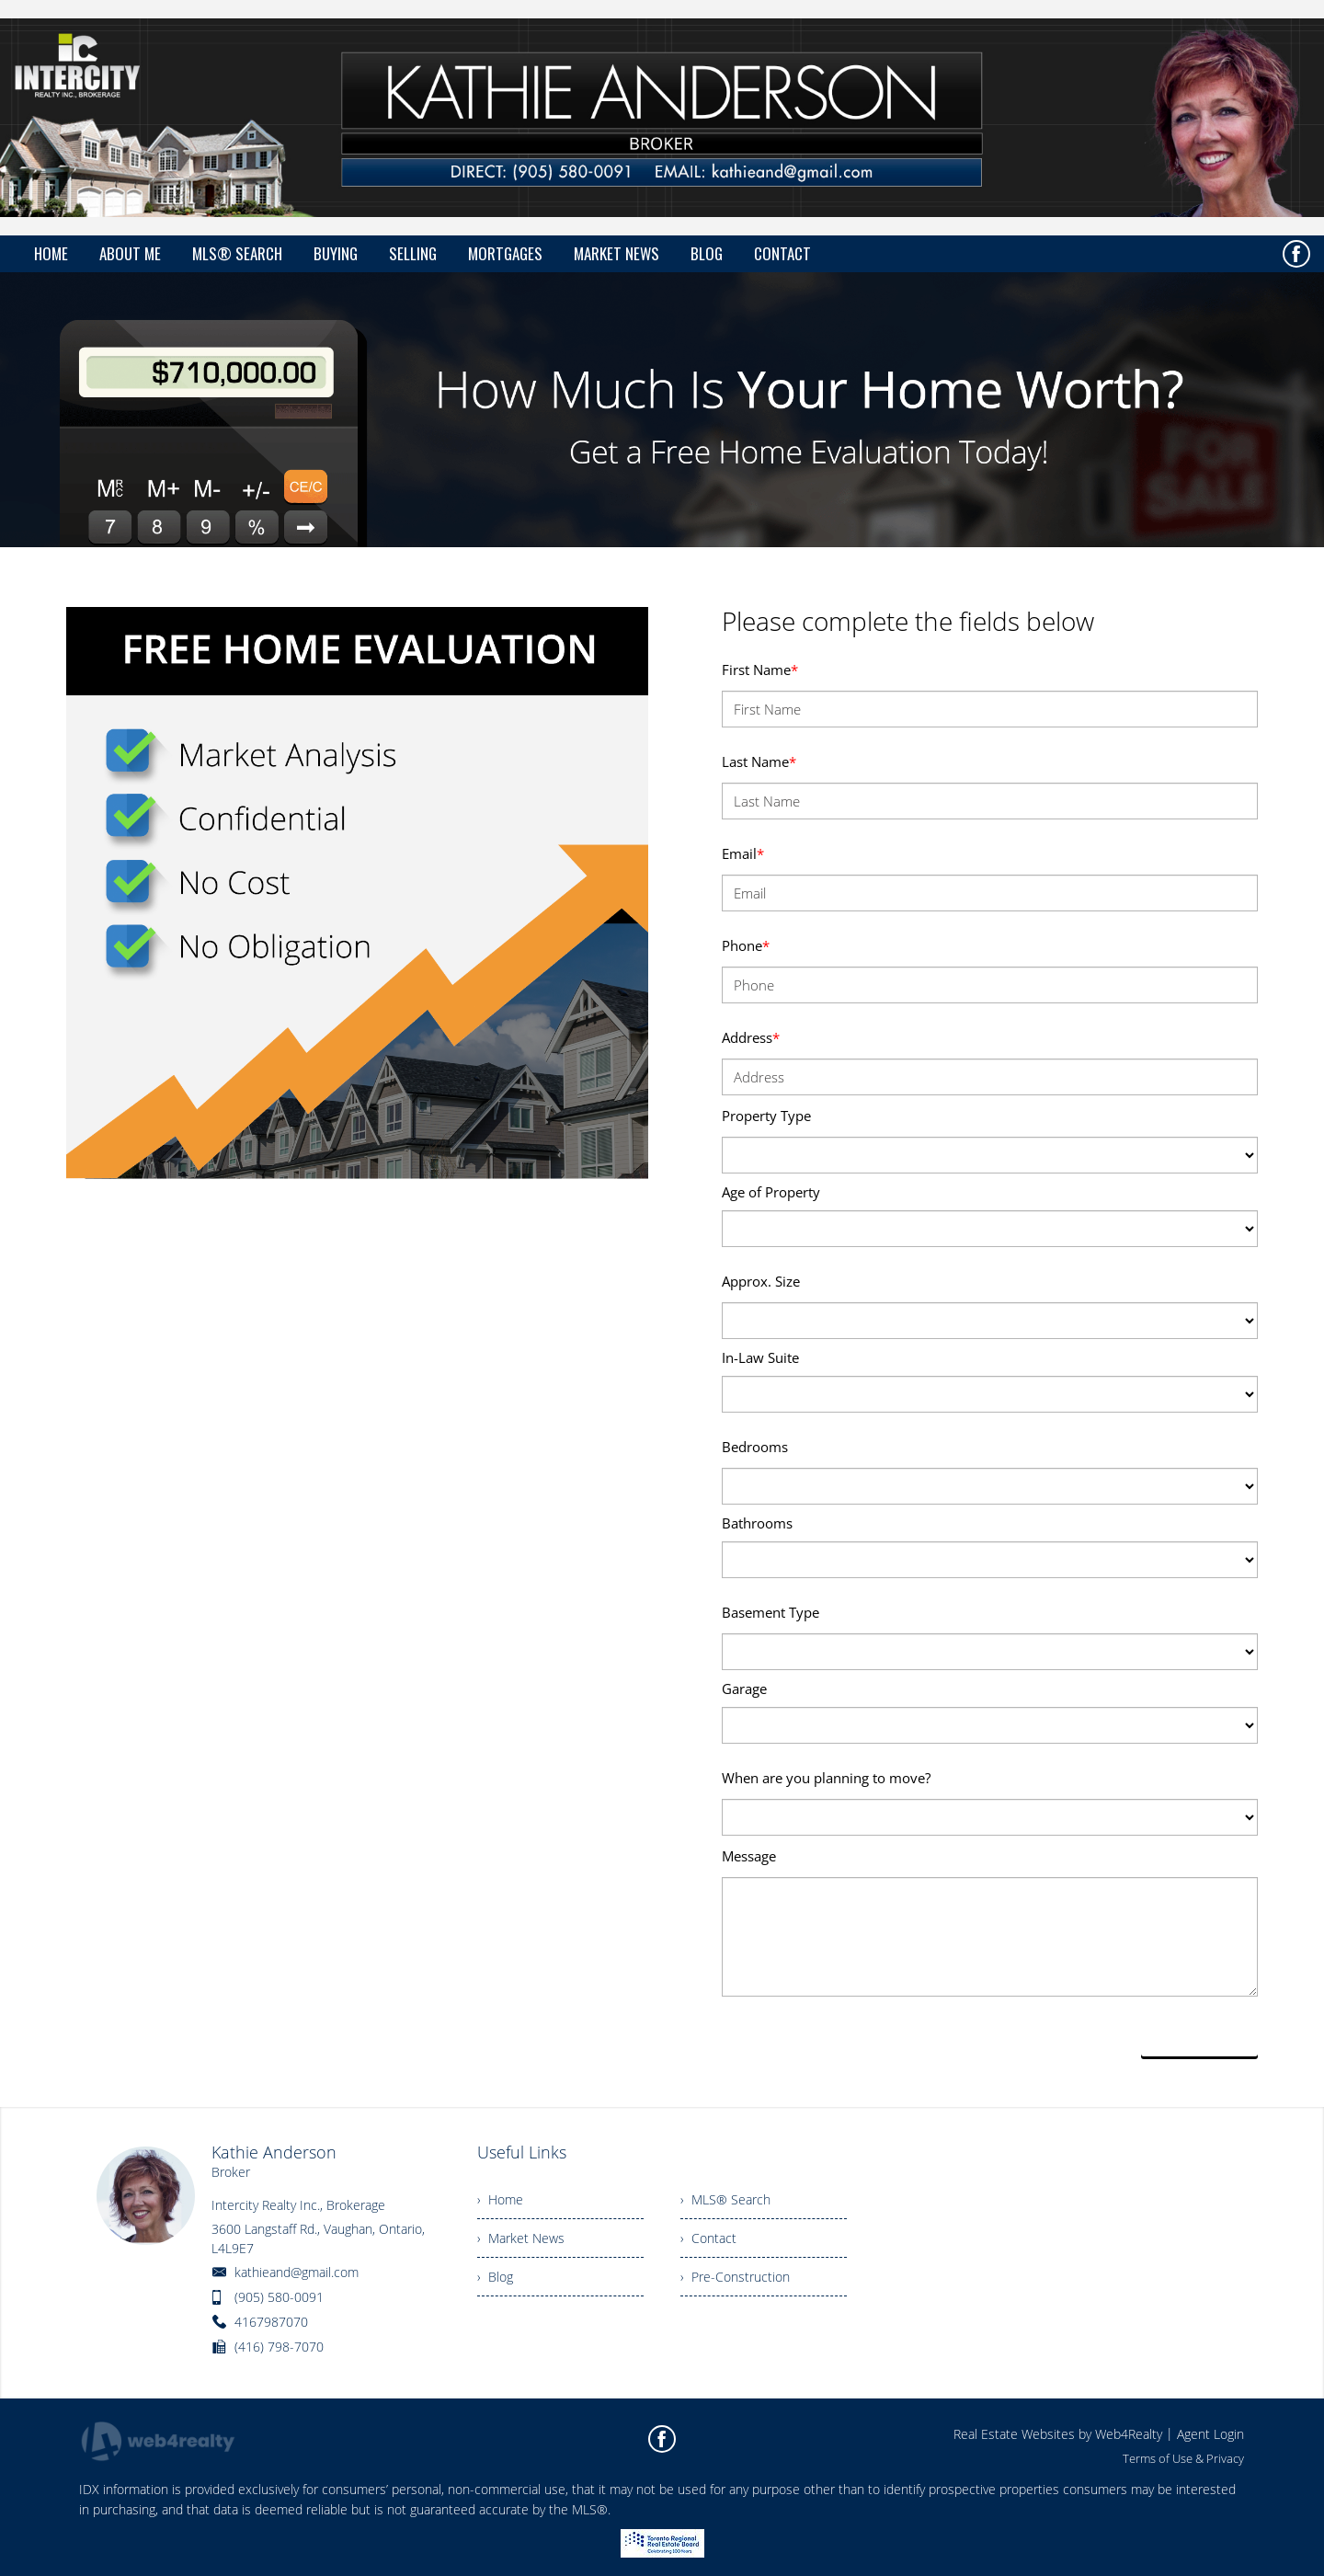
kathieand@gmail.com (296, 2272)
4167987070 (271, 2321)
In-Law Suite (760, 1357)
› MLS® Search (725, 2199)
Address (751, 1037)
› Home (500, 2199)
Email (743, 853)
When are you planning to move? (826, 1778)
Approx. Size (761, 1281)
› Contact (708, 2238)
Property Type (766, 1115)
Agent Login (1210, 2434)
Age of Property (771, 1192)
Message (749, 1856)
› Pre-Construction (735, 2276)
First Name (760, 669)
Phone (746, 945)
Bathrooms (757, 1523)
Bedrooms (755, 1446)
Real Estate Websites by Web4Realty (1057, 2434)
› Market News (521, 2238)
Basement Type (770, 1612)
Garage (744, 1688)
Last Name (759, 761)
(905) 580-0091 (279, 2297)
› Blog (495, 2276)
